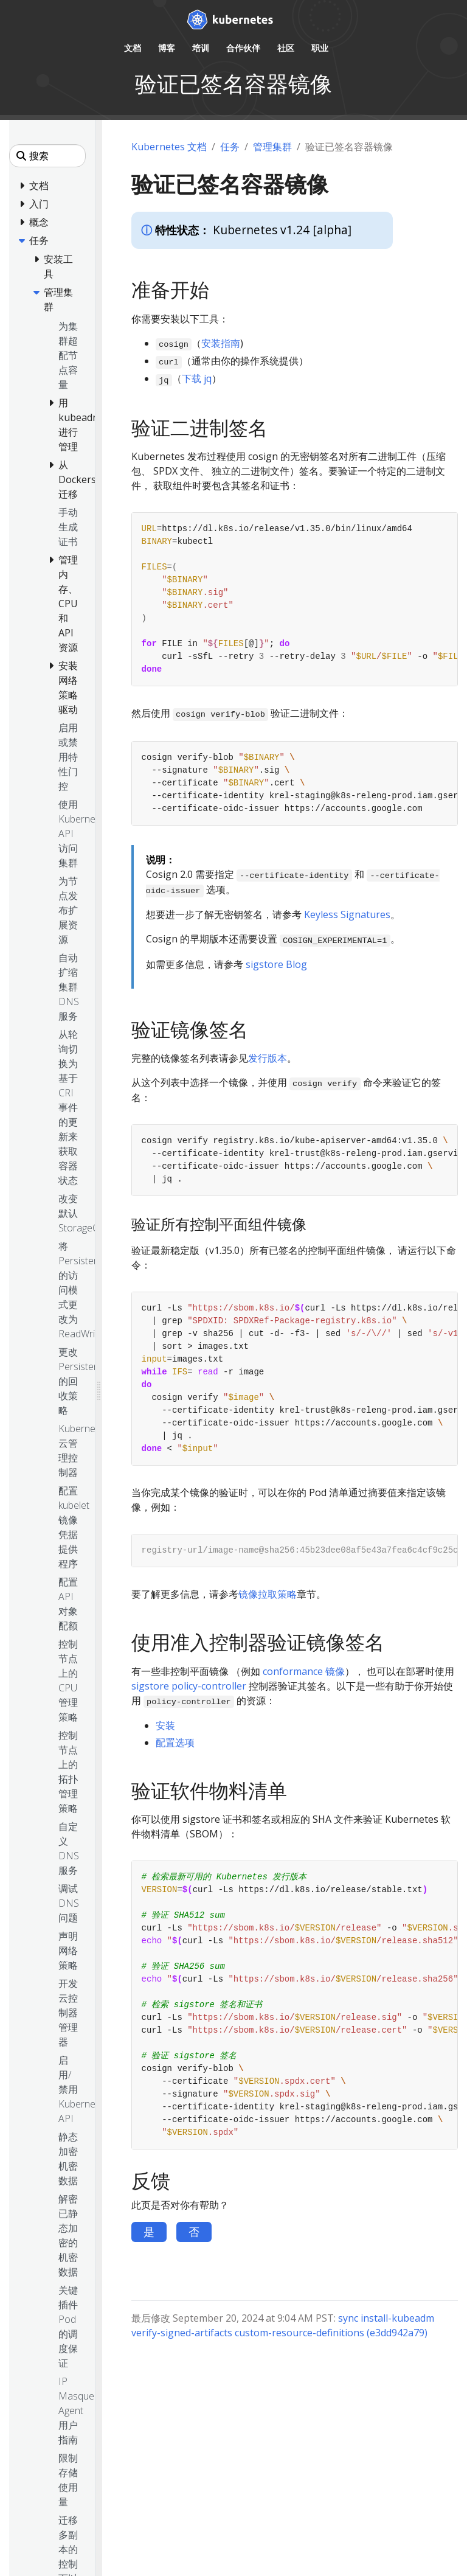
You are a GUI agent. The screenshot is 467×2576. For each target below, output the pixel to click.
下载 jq (197, 378)
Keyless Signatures (347, 914)
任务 (230, 146)
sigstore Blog (276, 964)
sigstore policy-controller (188, 1686)
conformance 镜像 (304, 1671)
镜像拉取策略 (267, 1594)
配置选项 (175, 1742)
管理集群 (272, 146)
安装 (165, 1725)
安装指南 (220, 343)
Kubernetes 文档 (169, 146)
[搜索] (47, 155)
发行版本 (267, 1058)
